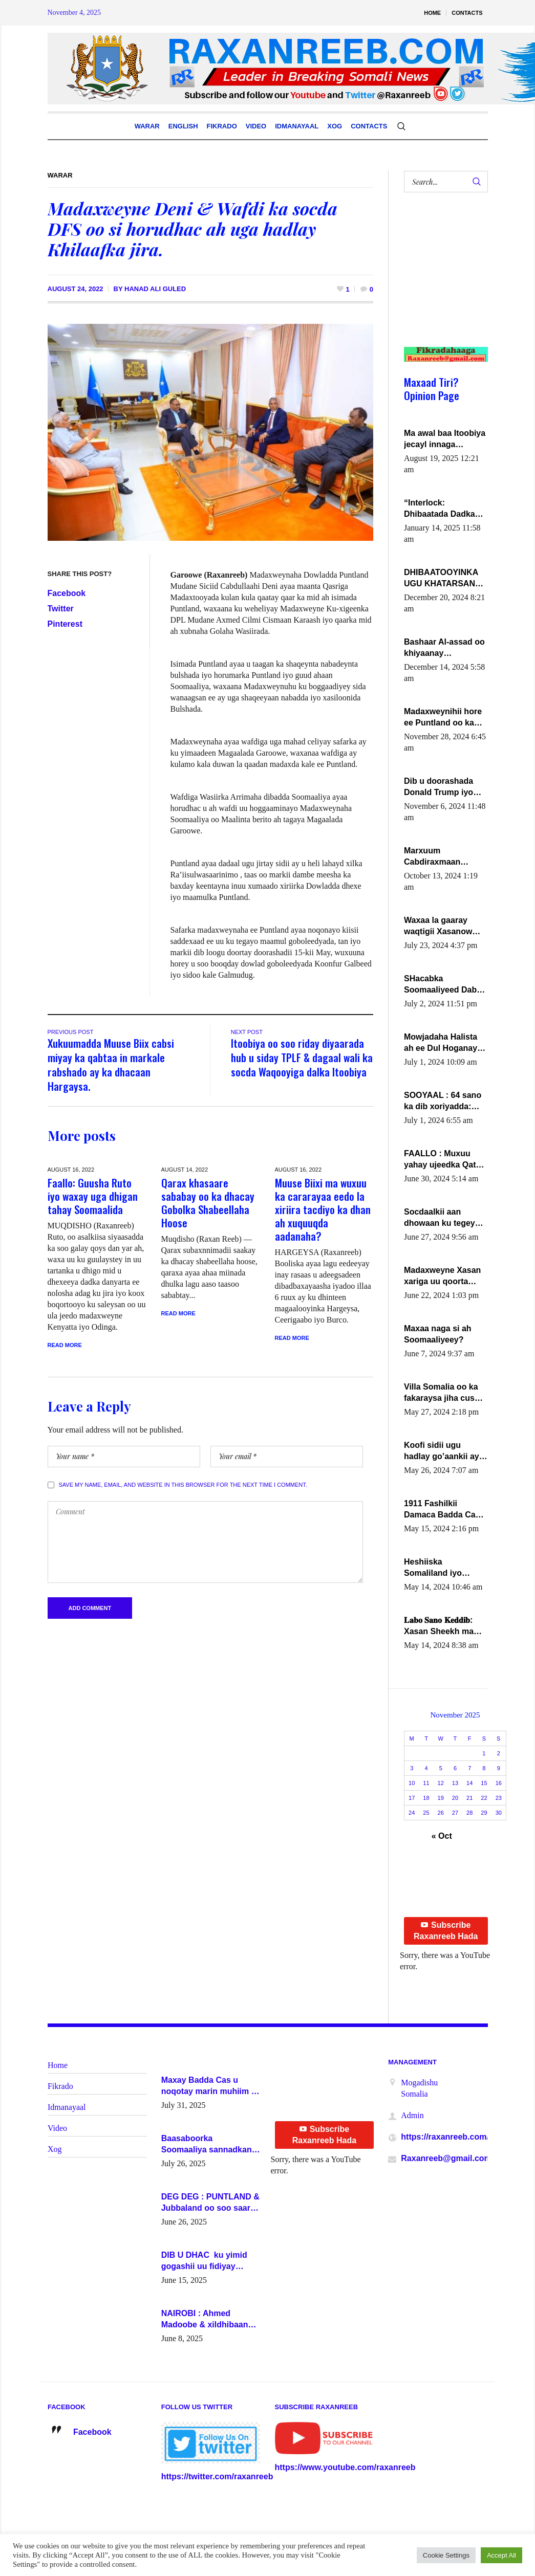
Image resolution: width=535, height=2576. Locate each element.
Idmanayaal (67, 2107)
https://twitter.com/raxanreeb (217, 2476)
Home (58, 2065)
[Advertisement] (441, 280)
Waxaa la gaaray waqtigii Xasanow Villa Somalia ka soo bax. (443, 926)
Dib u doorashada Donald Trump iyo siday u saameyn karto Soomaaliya (438, 787)
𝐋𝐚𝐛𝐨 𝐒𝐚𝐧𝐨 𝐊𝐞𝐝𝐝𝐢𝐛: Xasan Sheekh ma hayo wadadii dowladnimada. (439, 1626)
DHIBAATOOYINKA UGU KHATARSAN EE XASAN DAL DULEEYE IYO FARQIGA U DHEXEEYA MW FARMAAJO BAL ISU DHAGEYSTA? (444, 578)
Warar (60, 175)
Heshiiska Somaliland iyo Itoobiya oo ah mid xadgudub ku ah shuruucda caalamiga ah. (440, 1568)
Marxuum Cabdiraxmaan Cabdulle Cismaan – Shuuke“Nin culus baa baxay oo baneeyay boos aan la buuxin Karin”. (443, 857)
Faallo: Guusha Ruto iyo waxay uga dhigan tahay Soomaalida (93, 1196)
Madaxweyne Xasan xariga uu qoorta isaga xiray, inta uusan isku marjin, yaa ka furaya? (442, 1276)
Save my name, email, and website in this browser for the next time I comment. (183, 1485)
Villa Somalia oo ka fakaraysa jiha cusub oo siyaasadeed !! (444, 1393)
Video (57, 2128)
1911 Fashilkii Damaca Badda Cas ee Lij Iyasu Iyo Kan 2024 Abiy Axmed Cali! (442, 1510)
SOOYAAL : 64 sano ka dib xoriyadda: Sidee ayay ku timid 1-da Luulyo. (444, 1101)
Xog (55, 2149)
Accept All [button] (501, 2555)
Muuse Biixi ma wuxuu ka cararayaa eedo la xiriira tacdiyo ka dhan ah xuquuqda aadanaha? (323, 1209)
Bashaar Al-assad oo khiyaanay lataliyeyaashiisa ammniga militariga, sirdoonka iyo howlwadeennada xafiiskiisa (444, 648)
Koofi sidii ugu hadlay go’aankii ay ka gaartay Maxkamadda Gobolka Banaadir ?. (444, 1451)
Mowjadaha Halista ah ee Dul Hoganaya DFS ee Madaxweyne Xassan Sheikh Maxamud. (444, 1043)
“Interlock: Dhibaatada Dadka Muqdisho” (439, 509)
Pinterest (65, 624)
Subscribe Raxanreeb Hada (446, 1931)
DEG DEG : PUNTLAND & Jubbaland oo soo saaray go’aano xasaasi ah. (210, 2203)
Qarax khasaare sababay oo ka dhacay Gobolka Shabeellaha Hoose (207, 1202)
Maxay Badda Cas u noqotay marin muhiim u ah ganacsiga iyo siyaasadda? (208, 2086)
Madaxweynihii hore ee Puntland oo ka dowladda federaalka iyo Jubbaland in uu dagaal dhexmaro (444, 718)
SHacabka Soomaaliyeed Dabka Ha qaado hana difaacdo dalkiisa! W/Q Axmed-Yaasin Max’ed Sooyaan (445, 985)
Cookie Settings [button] (446, 2555)
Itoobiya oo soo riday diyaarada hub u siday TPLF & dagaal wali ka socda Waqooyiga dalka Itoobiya (302, 1057)
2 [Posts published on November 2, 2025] (498, 1753)
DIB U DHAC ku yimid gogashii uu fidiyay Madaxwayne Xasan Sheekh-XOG (204, 2261)
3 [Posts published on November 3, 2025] (411, 1768)
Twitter (61, 608)
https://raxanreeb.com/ (445, 2136)
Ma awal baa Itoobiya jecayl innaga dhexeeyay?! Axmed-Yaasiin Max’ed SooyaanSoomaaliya (444, 439)
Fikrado (60, 2086)
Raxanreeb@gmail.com (446, 2158)
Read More (65, 1345)
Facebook (67, 593)
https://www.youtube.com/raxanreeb (345, 2467)
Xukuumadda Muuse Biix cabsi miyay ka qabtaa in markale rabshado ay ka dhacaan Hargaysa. (111, 1064)
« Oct (442, 1836)
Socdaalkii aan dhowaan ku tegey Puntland (439, 1218)
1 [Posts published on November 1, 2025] (483, 1753)
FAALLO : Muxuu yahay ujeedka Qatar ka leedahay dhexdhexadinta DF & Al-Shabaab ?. (444, 1160)
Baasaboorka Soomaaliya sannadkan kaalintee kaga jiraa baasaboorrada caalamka (210, 2144)
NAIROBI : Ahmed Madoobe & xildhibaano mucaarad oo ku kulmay (207, 2319)
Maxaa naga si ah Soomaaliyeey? (438, 1334)
